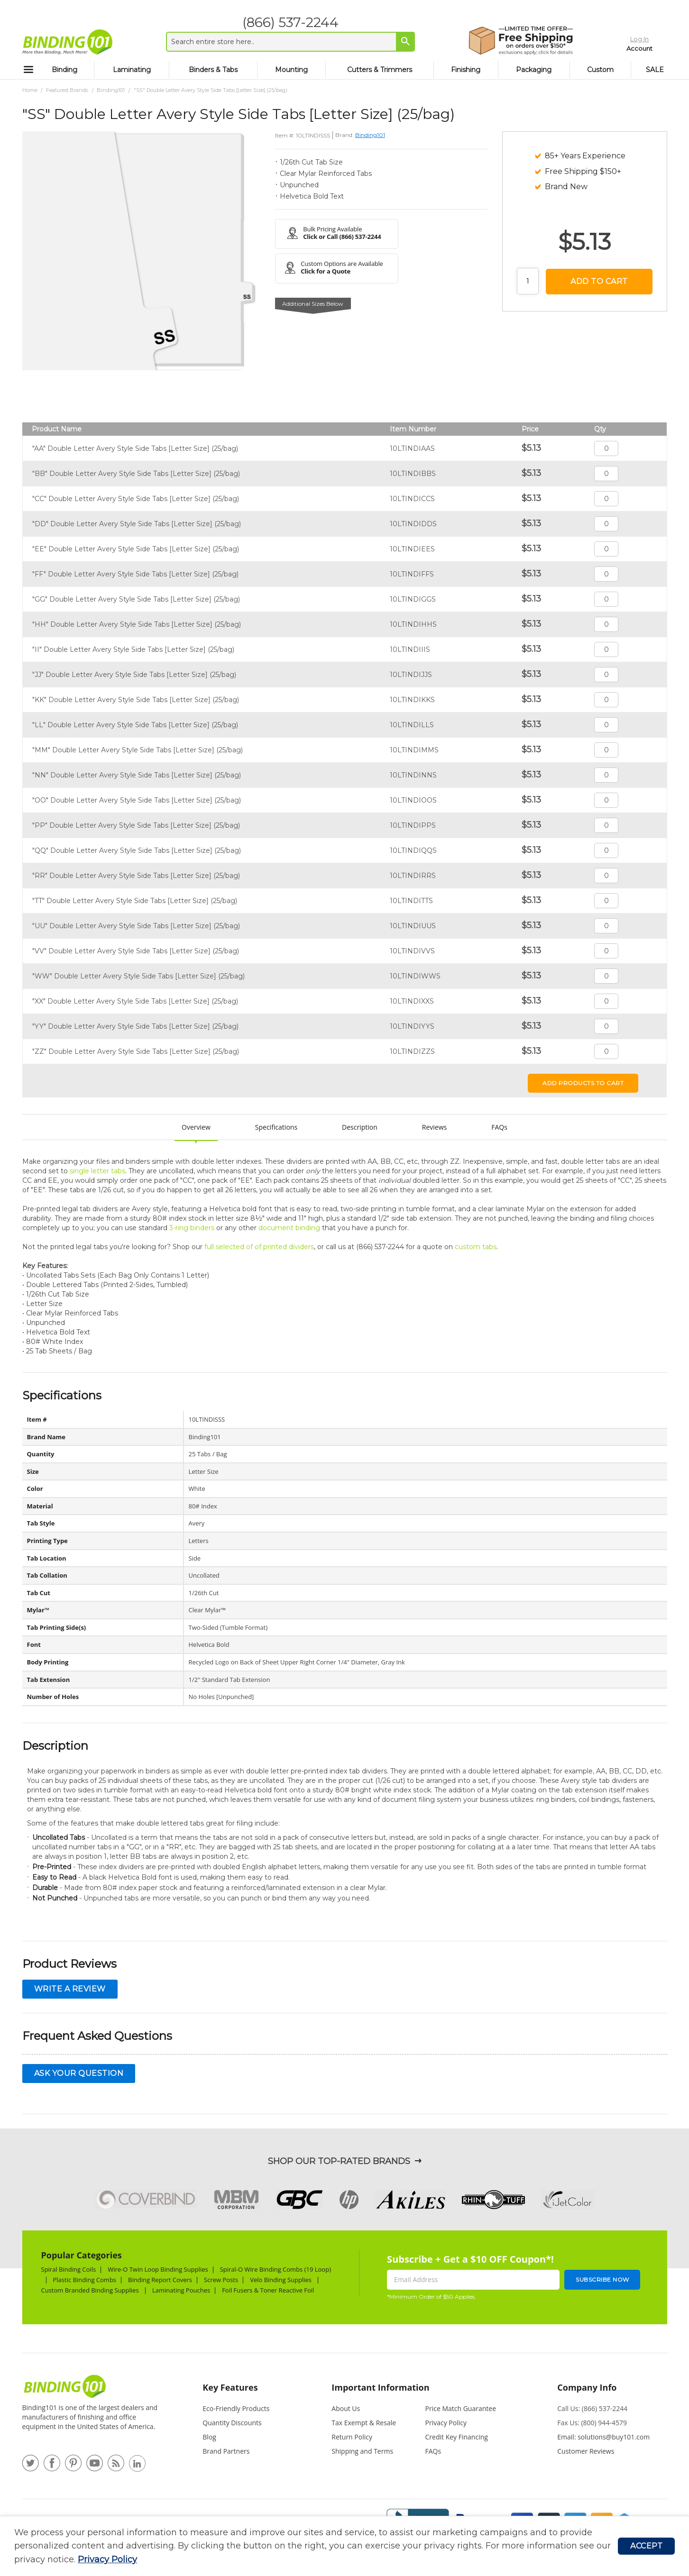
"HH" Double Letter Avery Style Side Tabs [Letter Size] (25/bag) (136, 624)
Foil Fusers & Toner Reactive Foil (269, 2290)
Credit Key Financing (456, 2436)
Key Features (229, 2387)
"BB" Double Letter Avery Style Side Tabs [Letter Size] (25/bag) (136, 473)
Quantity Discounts (231, 2422)
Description (359, 1127)
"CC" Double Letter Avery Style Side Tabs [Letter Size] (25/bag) (135, 498)
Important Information (380, 2387)
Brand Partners (225, 2451)
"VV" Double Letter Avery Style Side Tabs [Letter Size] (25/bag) (135, 951)
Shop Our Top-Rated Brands (339, 2161)
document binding (289, 1228)
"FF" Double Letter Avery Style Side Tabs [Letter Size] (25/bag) (135, 574)
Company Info (586, 2387)
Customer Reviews (585, 2451)
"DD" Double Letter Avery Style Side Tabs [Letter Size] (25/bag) (136, 524)
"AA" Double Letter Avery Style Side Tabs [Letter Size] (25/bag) (135, 448)
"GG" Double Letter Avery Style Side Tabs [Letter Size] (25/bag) (136, 599)
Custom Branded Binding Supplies (90, 2290)
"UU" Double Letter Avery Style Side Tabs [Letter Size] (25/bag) (136, 926)
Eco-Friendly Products (235, 2408)
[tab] (247, 2392)
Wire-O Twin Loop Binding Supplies (158, 2269)
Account (621, 46)
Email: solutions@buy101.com (603, 2436)
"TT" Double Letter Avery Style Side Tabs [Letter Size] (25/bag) (134, 900)
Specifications (276, 1127)
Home (29, 90)
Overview (196, 1127)
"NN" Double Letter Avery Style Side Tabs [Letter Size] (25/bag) (136, 775)
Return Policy (351, 2436)
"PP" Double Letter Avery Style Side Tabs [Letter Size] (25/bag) (136, 825)
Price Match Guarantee (460, 2408)
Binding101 (111, 90)
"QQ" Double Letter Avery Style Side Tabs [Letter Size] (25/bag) (136, 850)
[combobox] (284, 42)
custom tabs (475, 1246)
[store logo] (67, 41)
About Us (345, 2408)
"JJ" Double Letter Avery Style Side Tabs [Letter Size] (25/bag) (134, 674)
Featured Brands (67, 90)
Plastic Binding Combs (85, 2279)
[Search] (399, 41)
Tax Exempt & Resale (363, 2422)
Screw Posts (221, 2279)
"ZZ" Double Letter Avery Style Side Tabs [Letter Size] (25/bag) (135, 1051)
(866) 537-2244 (284, 22)
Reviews (434, 1127)
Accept (646, 2545)
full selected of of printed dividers (259, 1246)
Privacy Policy (107, 2559)
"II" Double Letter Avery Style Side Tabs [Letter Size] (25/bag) (133, 649)
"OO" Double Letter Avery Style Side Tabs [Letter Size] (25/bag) (136, 800)
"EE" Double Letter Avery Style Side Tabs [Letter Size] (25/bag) (135, 549)
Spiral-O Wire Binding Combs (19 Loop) (275, 2269)
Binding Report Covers (160, 2279)
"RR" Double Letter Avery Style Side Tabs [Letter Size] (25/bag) (136, 875)
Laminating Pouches (181, 2290)
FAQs (499, 1127)
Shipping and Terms (362, 2451)
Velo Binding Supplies (281, 2279)
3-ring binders (191, 1228)
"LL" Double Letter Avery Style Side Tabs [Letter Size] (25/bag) (135, 725)
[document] (316, 2546)
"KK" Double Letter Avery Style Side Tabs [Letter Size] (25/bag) (135, 699)
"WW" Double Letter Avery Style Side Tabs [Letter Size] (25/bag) (138, 976)
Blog (209, 2436)
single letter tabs (97, 1171)
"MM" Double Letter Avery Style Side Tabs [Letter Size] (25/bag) (137, 750)
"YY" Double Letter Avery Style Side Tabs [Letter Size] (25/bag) (135, 1026)
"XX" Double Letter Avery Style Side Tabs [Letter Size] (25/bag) (135, 1001)
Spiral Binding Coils (68, 2269)
